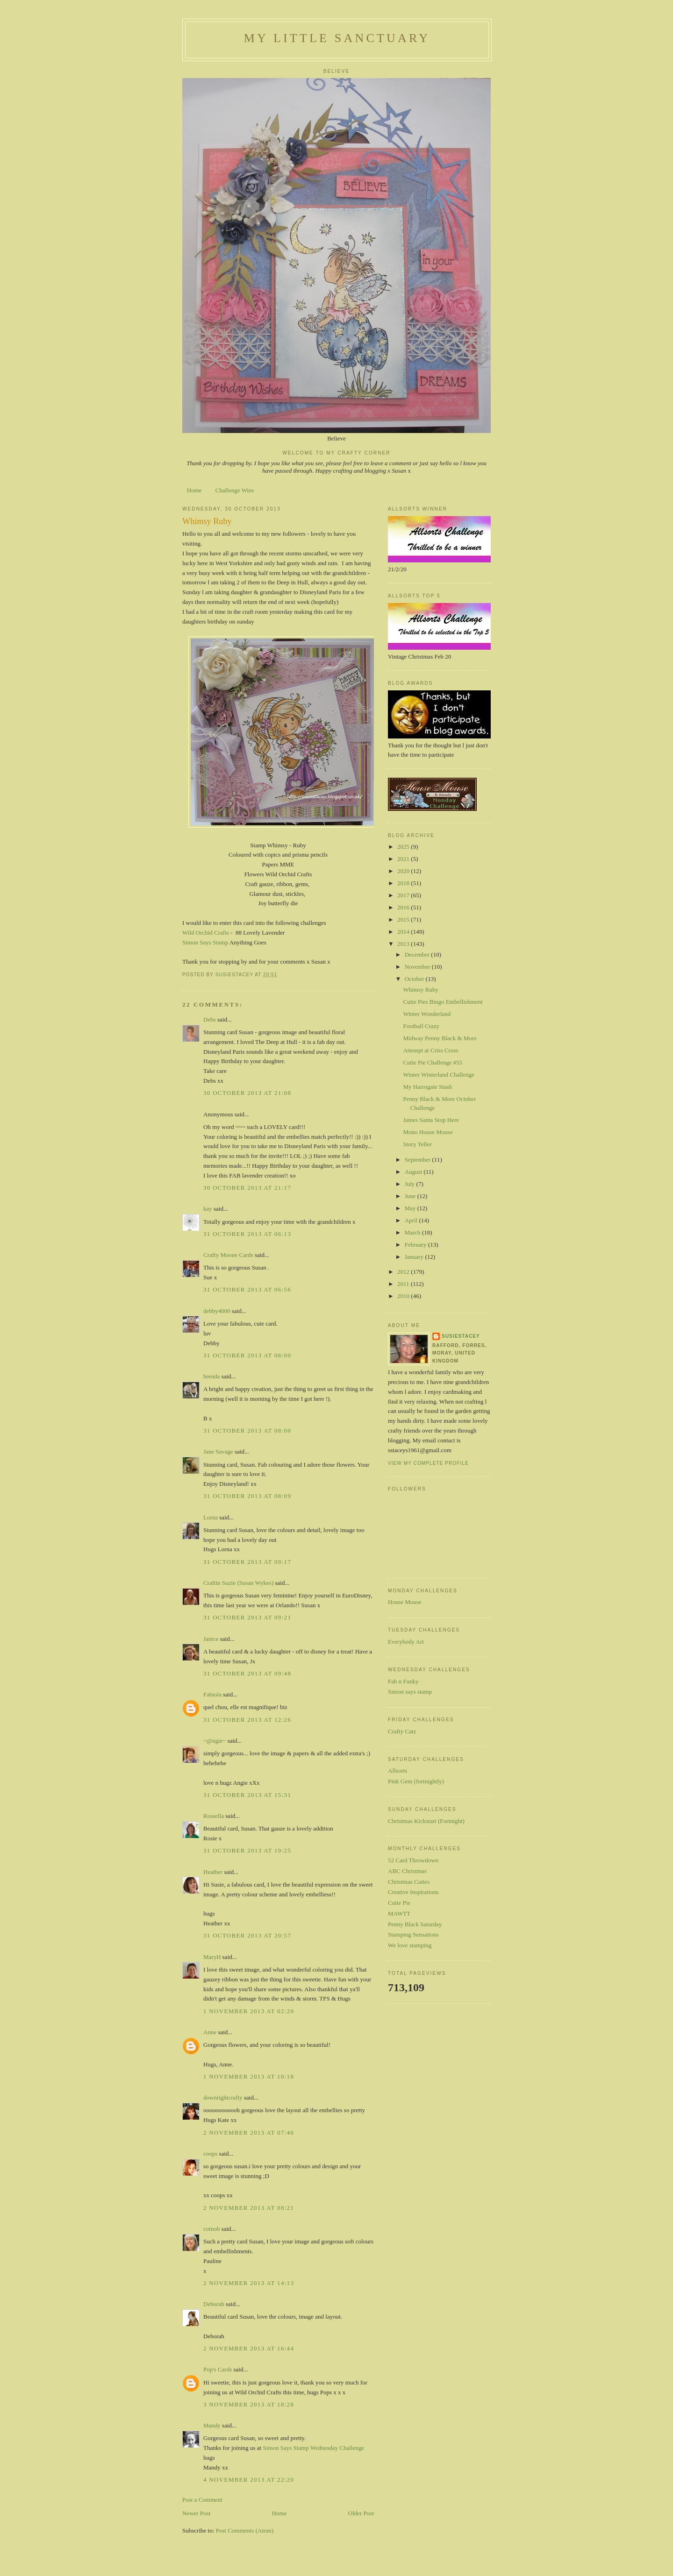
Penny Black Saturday (415, 1924)
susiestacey (461, 1336)
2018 (404, 883)
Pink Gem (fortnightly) (416, 1781)
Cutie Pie (399, 1902)
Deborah (213, 2303)
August (414, 1171)
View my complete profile (428, 1463)
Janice (210, 1638)
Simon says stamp (410, 1691)
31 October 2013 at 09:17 (247, 1561)
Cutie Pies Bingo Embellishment (442, 1001)
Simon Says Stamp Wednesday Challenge (313, 2447)
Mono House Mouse (427, 1131)
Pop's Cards (217, 2369)
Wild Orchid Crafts (206, 932)
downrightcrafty (223, 2097)
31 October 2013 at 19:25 (247, 1850)
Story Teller (417, 1144)
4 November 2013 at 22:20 (248, 2479)
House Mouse (405, 1601)
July (410, 1183)
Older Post (361, 2513)
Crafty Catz (402, 1731)
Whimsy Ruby (420, 989)
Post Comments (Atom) (245, 2530)
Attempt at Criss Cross (430, 1050)
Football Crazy (421, 1025)
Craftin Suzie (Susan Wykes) (238, 1582)
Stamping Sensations (413, 1934)
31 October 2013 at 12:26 (247, 1719)
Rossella (213, 1815)
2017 (404, 895)
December (418, 954)
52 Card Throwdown (413, 1860)
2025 (404, 846)
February (416, 1244)
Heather (212, 1871)
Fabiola (212, 1694)
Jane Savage (218, 1451)
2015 (404, 919)
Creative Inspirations (413, 1891)
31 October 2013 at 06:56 (247, 1289)
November (418, 966)
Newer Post (196, 2513)
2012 (404, 1271)
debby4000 (216, 1310)
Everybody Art (406, 1641)
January (415, 1256)
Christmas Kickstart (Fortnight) (426, 1820)
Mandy (212, 2425)
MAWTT (399, 1913)
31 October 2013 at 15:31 (247, 1794)
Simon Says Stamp (205, 942)
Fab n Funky (403, 1681)
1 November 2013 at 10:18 (248, 2076)
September (418, 1159)
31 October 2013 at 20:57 (247, 1935)
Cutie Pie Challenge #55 (432, 1062)
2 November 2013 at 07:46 (248, 2132)
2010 (404, 1295)
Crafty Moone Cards (228, 1254)
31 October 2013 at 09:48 (247, 1673)
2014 (404, 931)
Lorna (210, 1517)
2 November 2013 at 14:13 (248, 2282)
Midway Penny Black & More (439, 1038)
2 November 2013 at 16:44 (248, 2348)
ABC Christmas (407, 1870)
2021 (404, 858)
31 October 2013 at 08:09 (247, 1495)
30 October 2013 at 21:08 (247, 1092)
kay (207, 1208)
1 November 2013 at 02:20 (248, 2011)
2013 (404, 943)
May (411, 1208)
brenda (211, 1376)
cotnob (211, 2228)
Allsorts (397, 1770)
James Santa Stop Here (431, 1119)
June (411, 1195)
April (412, 1220)
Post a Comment (202, 2499)
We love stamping (410, 1945)
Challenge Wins (234, 490)
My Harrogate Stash (427, 1086)
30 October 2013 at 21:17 (247, 1187)
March (413, 1232)
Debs (209, 1019)
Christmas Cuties (409, 1881)
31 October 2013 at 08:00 (247, 1355)
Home (194, 490)
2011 (404, 1283)
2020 (404, 870)
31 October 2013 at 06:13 (247, 1233)
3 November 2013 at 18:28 (248, 2404)
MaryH (212, 1956)
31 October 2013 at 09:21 (247, 1617)
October (415, 978)
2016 (404, 907)
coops (210, 2153)
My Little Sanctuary (337, 38)
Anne (209, 2032)
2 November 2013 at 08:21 (248, 2207)
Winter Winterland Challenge (438, 1074)
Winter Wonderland (427, 1013)
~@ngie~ (214, 1740)
